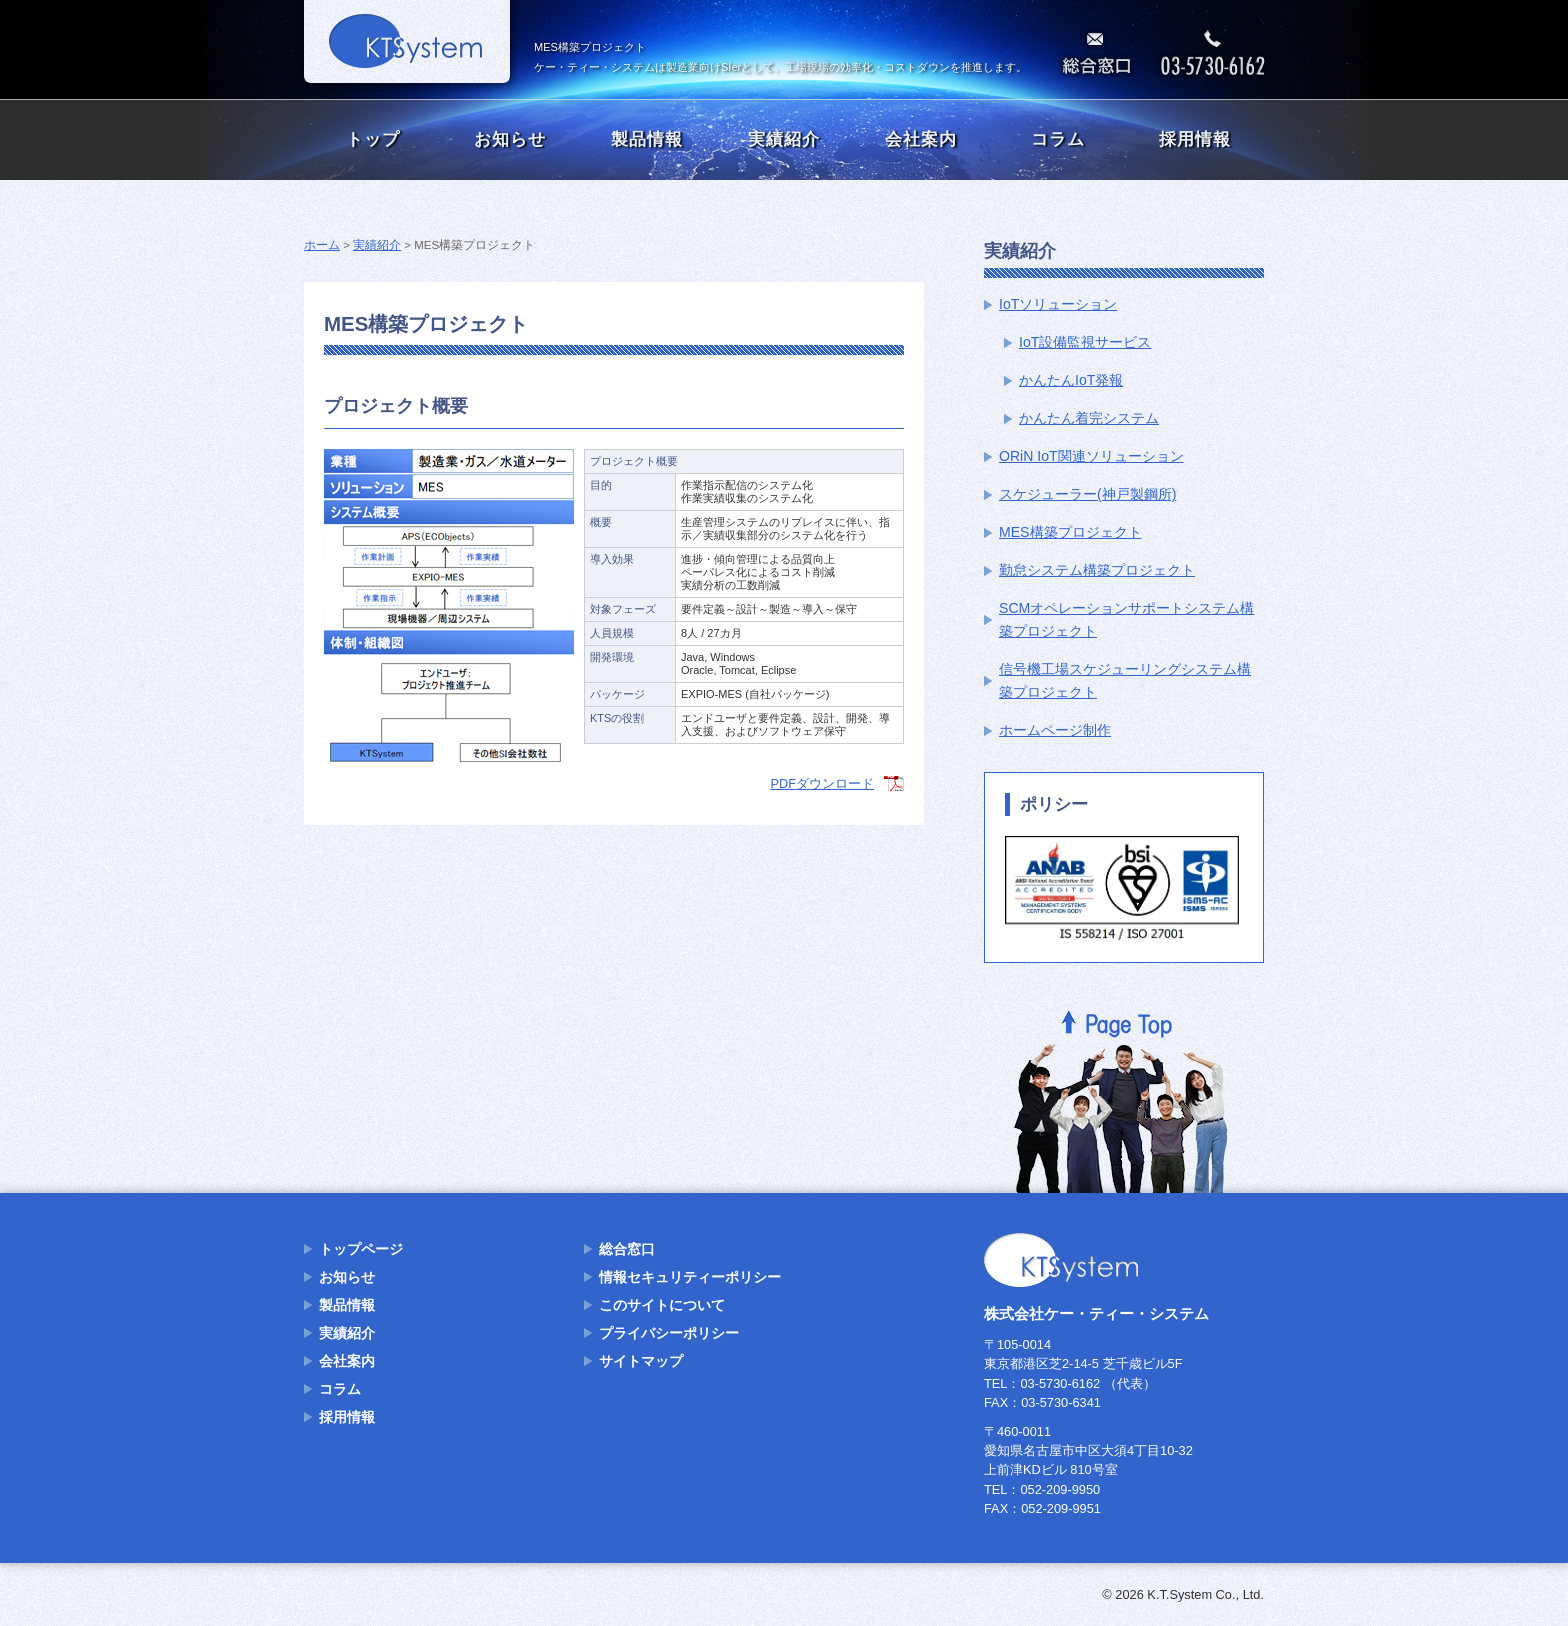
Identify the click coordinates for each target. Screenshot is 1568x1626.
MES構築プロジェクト (1070, 532)
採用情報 (1195, 139)
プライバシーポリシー (669, 1333)
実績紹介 (784, 139)
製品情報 (647, 139)
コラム (1058, 139)
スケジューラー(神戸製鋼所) (1087, 494)
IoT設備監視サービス (1085, 342)
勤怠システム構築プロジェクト (1097, 570)
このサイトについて (662, 1305)
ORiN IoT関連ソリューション (1091, 456)
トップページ (361, 1249)
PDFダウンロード (822, 783)
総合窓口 (627, 1249)
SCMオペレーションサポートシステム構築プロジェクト (1126, 619)
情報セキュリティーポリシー (690, 1277)
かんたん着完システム (1089, 418)
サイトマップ (641, 1361)
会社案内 (921, 139)
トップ (373, 139)
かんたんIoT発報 (1071, 380)
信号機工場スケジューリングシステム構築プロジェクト (1125, 680)
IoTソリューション (1058, 304)
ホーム (322, 245)
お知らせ (510, 139)
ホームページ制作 (1055, 730)
